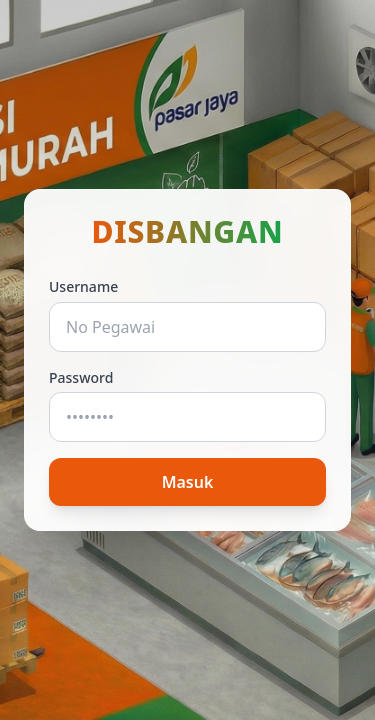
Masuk (188, 482)
